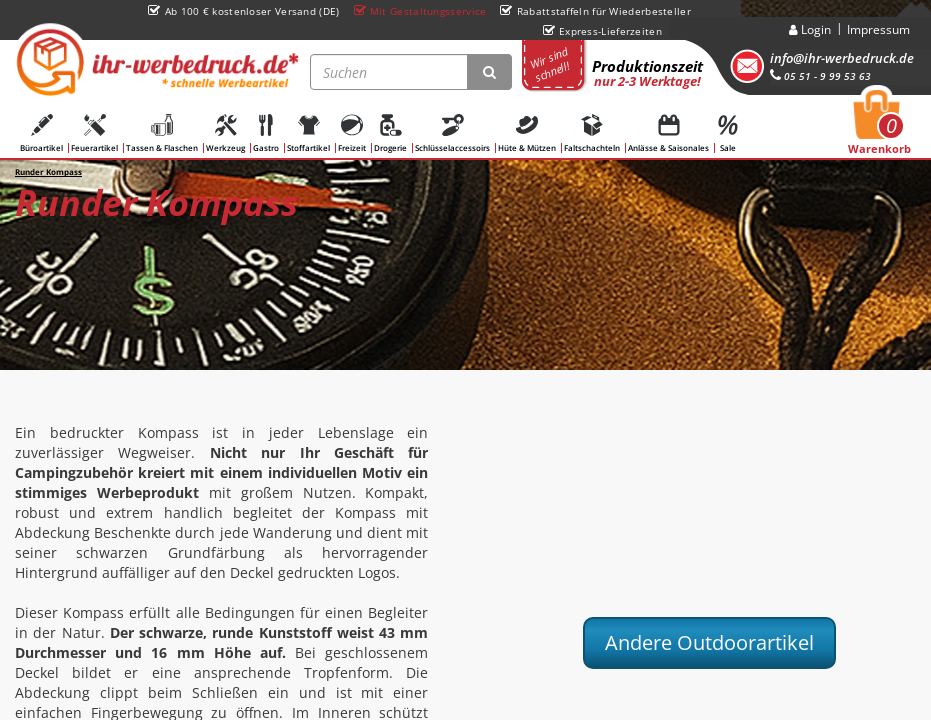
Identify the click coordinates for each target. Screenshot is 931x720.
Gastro (266, 133)
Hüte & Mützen (527, 133)
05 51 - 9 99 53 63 (820, 76)
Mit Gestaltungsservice (420, 11)
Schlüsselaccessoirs (452, 133)
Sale (728, 133)
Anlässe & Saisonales (668, 133)
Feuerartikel (94, 133)
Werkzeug (225, 133)
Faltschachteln (592, 133)
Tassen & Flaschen (162, 133)
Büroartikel (41, 133)
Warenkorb (879, 128)
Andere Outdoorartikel (709, 642)
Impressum (878, 29)
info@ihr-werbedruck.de (842, 58)
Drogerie (390, 133)
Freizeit (352, 133)
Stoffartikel (308, 133)
